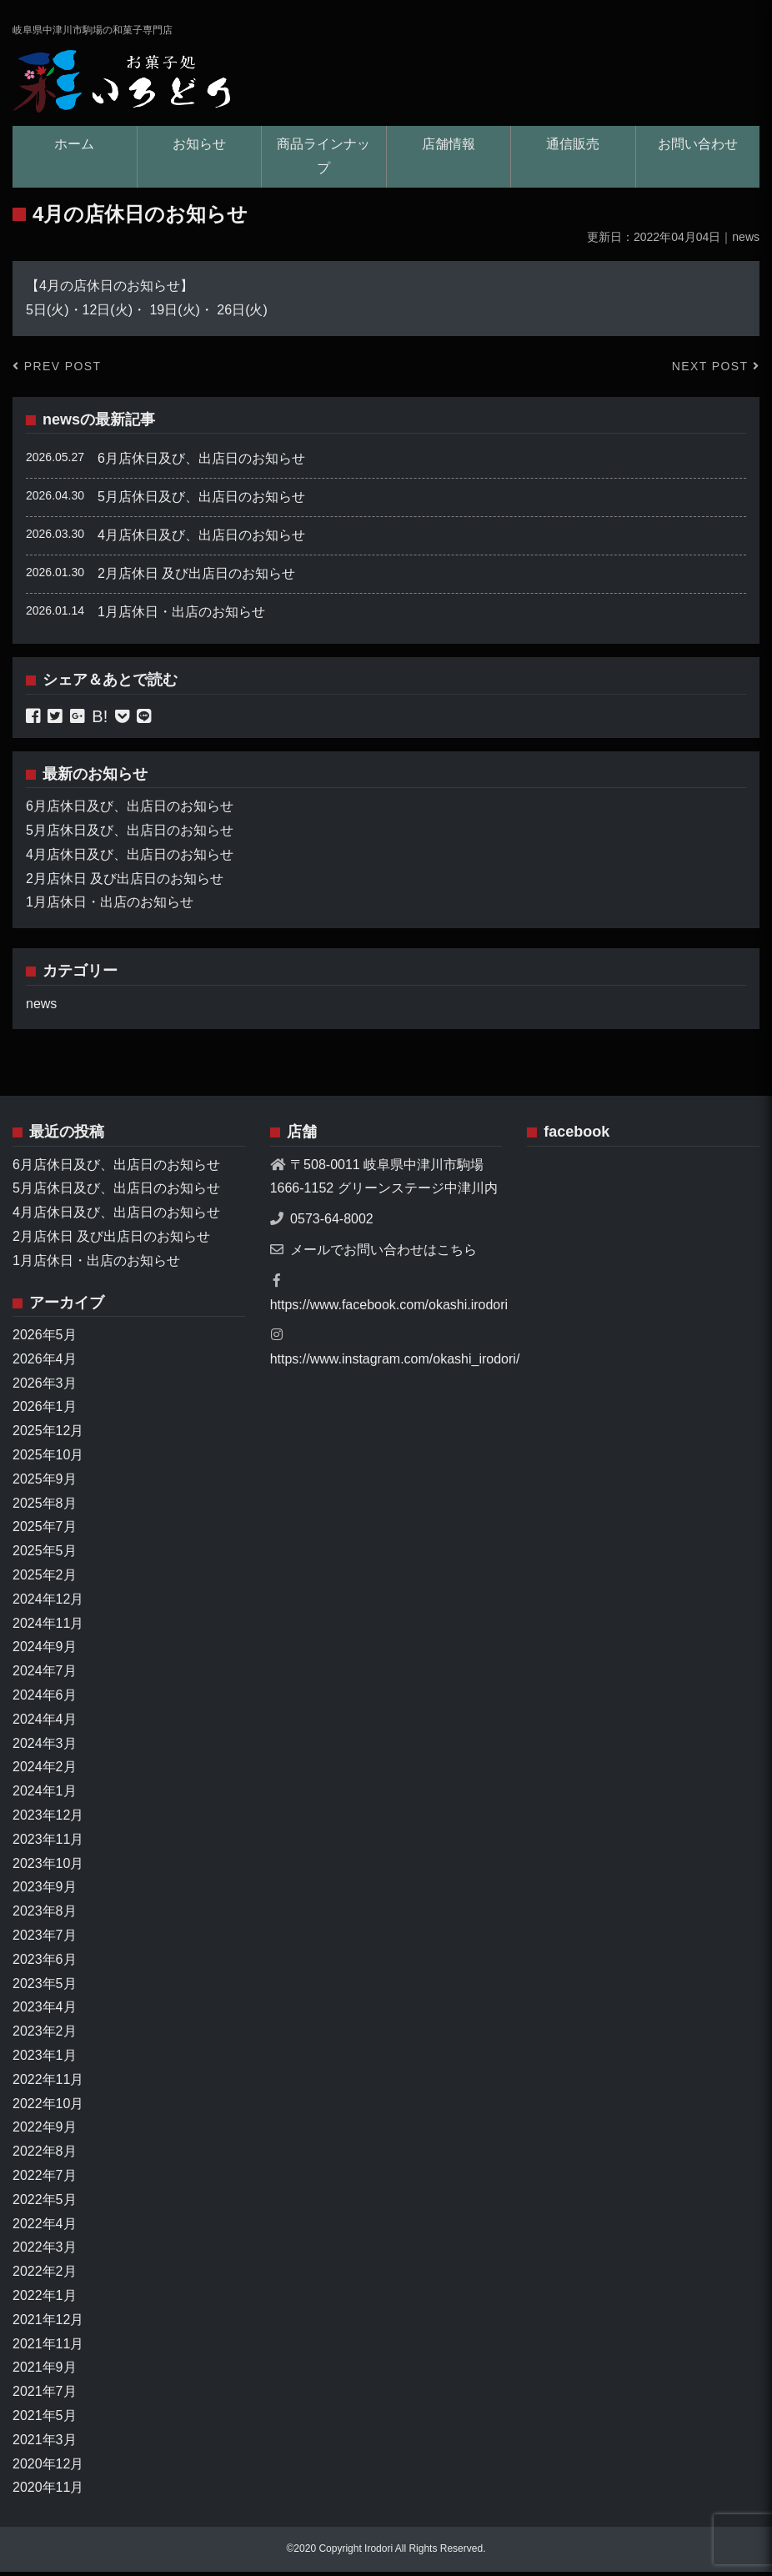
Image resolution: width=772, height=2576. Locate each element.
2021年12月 (48, 2324)
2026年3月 (45, 1387)
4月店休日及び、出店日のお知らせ (201, 539)
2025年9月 (45, 1483)
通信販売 (572, 148)
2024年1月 (45, 1795)
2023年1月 (45, 2059)
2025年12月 (48, 1435)
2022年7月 (45, 2179)
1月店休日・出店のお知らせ (181, 616)
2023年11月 (48, 1843)
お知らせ (199, 148)
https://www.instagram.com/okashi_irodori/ (395, 1363)
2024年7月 (45, 1675)
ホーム (74, 148)
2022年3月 (45, 2252)
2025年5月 (45, 1555)
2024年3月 (45, 1747)
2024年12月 (48, 1603)
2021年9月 (45, 2372)
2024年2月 (45, 1772)
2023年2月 (45, 2035)
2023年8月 (45, 1915)
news (61, 423)
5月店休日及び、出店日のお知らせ (201, 501)
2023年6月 (45, 1963)
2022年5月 (45, 2204)
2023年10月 (48, 1867)
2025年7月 (45, 1531)
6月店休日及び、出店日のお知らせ (201, 463)
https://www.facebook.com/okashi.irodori (389, 1309)
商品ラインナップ (323, 160)
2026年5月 (45, 1339)
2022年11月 (48, 2083)
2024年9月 (45, 1652)
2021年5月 (45, 2420)
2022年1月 (45, 2299)
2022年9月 (45, 2132)
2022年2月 (45, 2275)
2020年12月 (48, 2468)
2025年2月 (45, 1579)
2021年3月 (45, 2444)
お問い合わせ (698, 148)
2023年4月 (45, 2012)
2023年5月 (45, 1988)
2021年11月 (48, 2348)
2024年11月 (48, 1627)
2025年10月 (48, 1459)
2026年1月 (45, 1411)
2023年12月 (48, 1819)
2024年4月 (45, 1723)
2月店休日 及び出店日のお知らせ (196, 577)
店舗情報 (448, 148)
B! (100, 720)
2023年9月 (45, 1892)
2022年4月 (45, 2228)
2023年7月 (45, 1939)
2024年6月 (45, 1699)
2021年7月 (45, 2395)
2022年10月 (48, 2108)
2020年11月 (48, 2491)
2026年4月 (45, 1363)
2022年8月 (45, 2155)
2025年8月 (45, 1507)
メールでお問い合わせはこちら (383, 1254)
